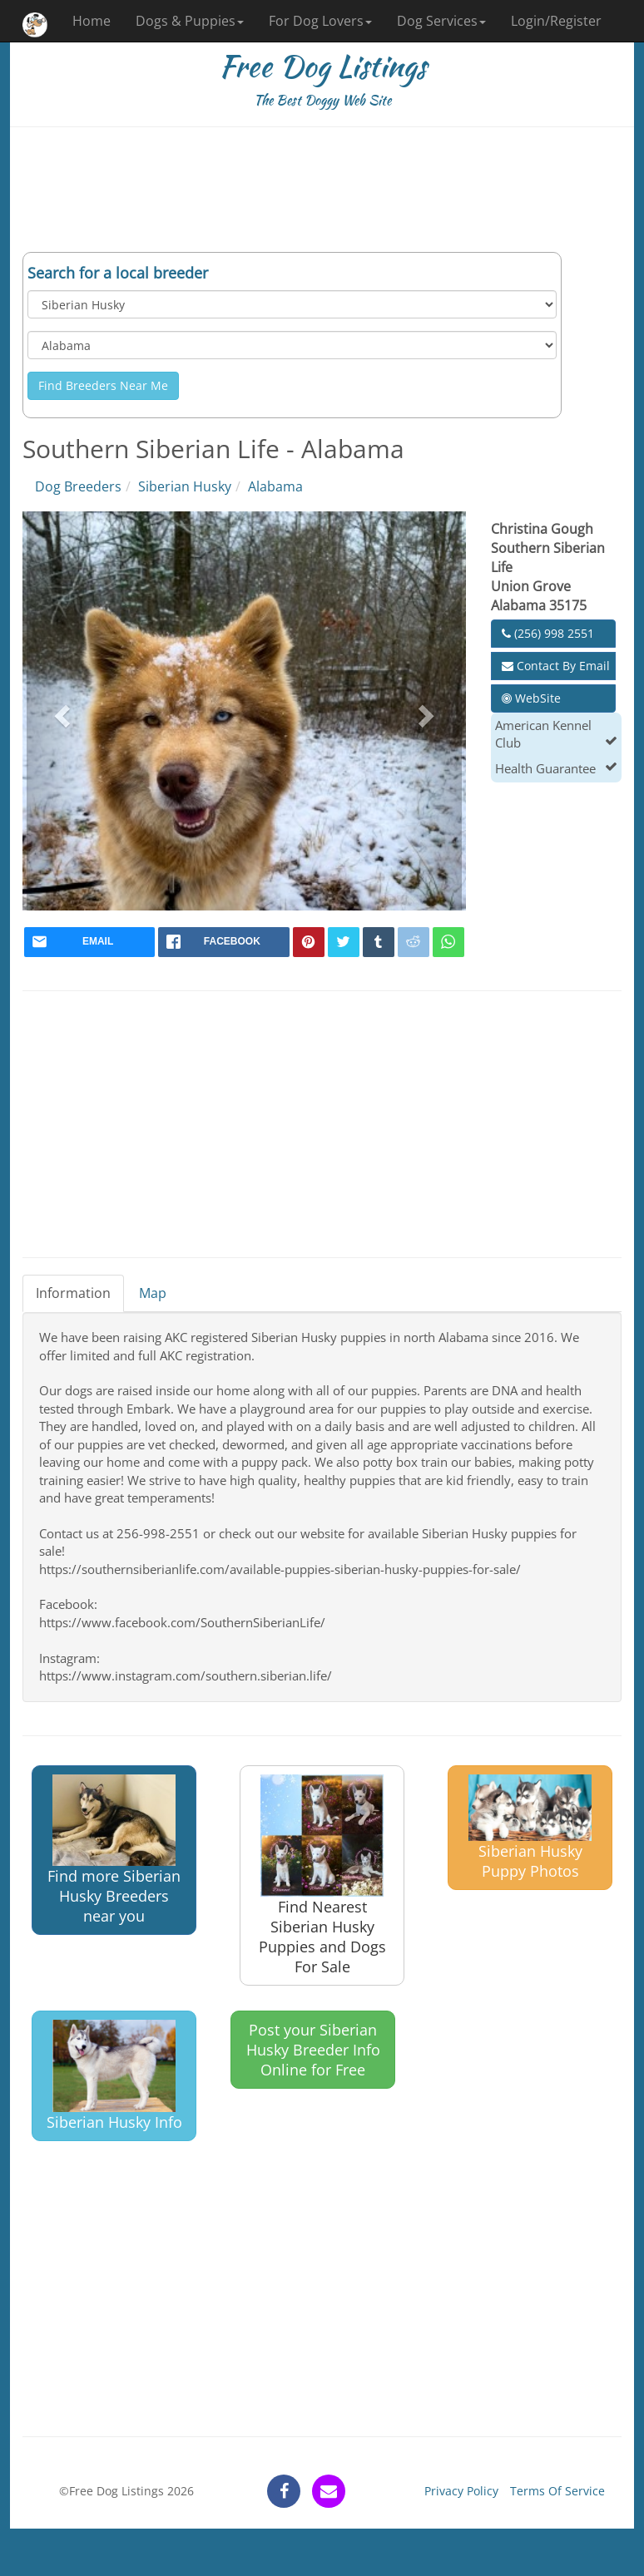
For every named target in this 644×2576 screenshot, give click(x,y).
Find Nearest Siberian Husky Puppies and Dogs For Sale (322, 1875)
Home (91, 21)
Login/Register (556, 21)
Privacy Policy (461, 2491)
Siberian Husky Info (114, 2076)
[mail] (89, 942)
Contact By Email (556, 666)
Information (73, 1293)
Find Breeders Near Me (103, 385)
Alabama (275, 486)
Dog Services (441, 21)
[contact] (328, 2491)
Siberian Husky (184, 486)
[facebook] (223, 942)
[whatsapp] (448, 942)
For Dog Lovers (320, 21)
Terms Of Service (557, 2491)
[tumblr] (378, 942)
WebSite (531, 698)
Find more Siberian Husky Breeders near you (114, 1850)
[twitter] (343, 942)
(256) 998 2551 (548, 633)
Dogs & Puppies (190, 21)
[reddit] (413, 942)
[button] (60, 710)
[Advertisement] (322, 189)
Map (152, 1293)
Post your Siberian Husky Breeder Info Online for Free (313, 2050)
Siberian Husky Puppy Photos (530, 1827)
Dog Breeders (78, 486)
